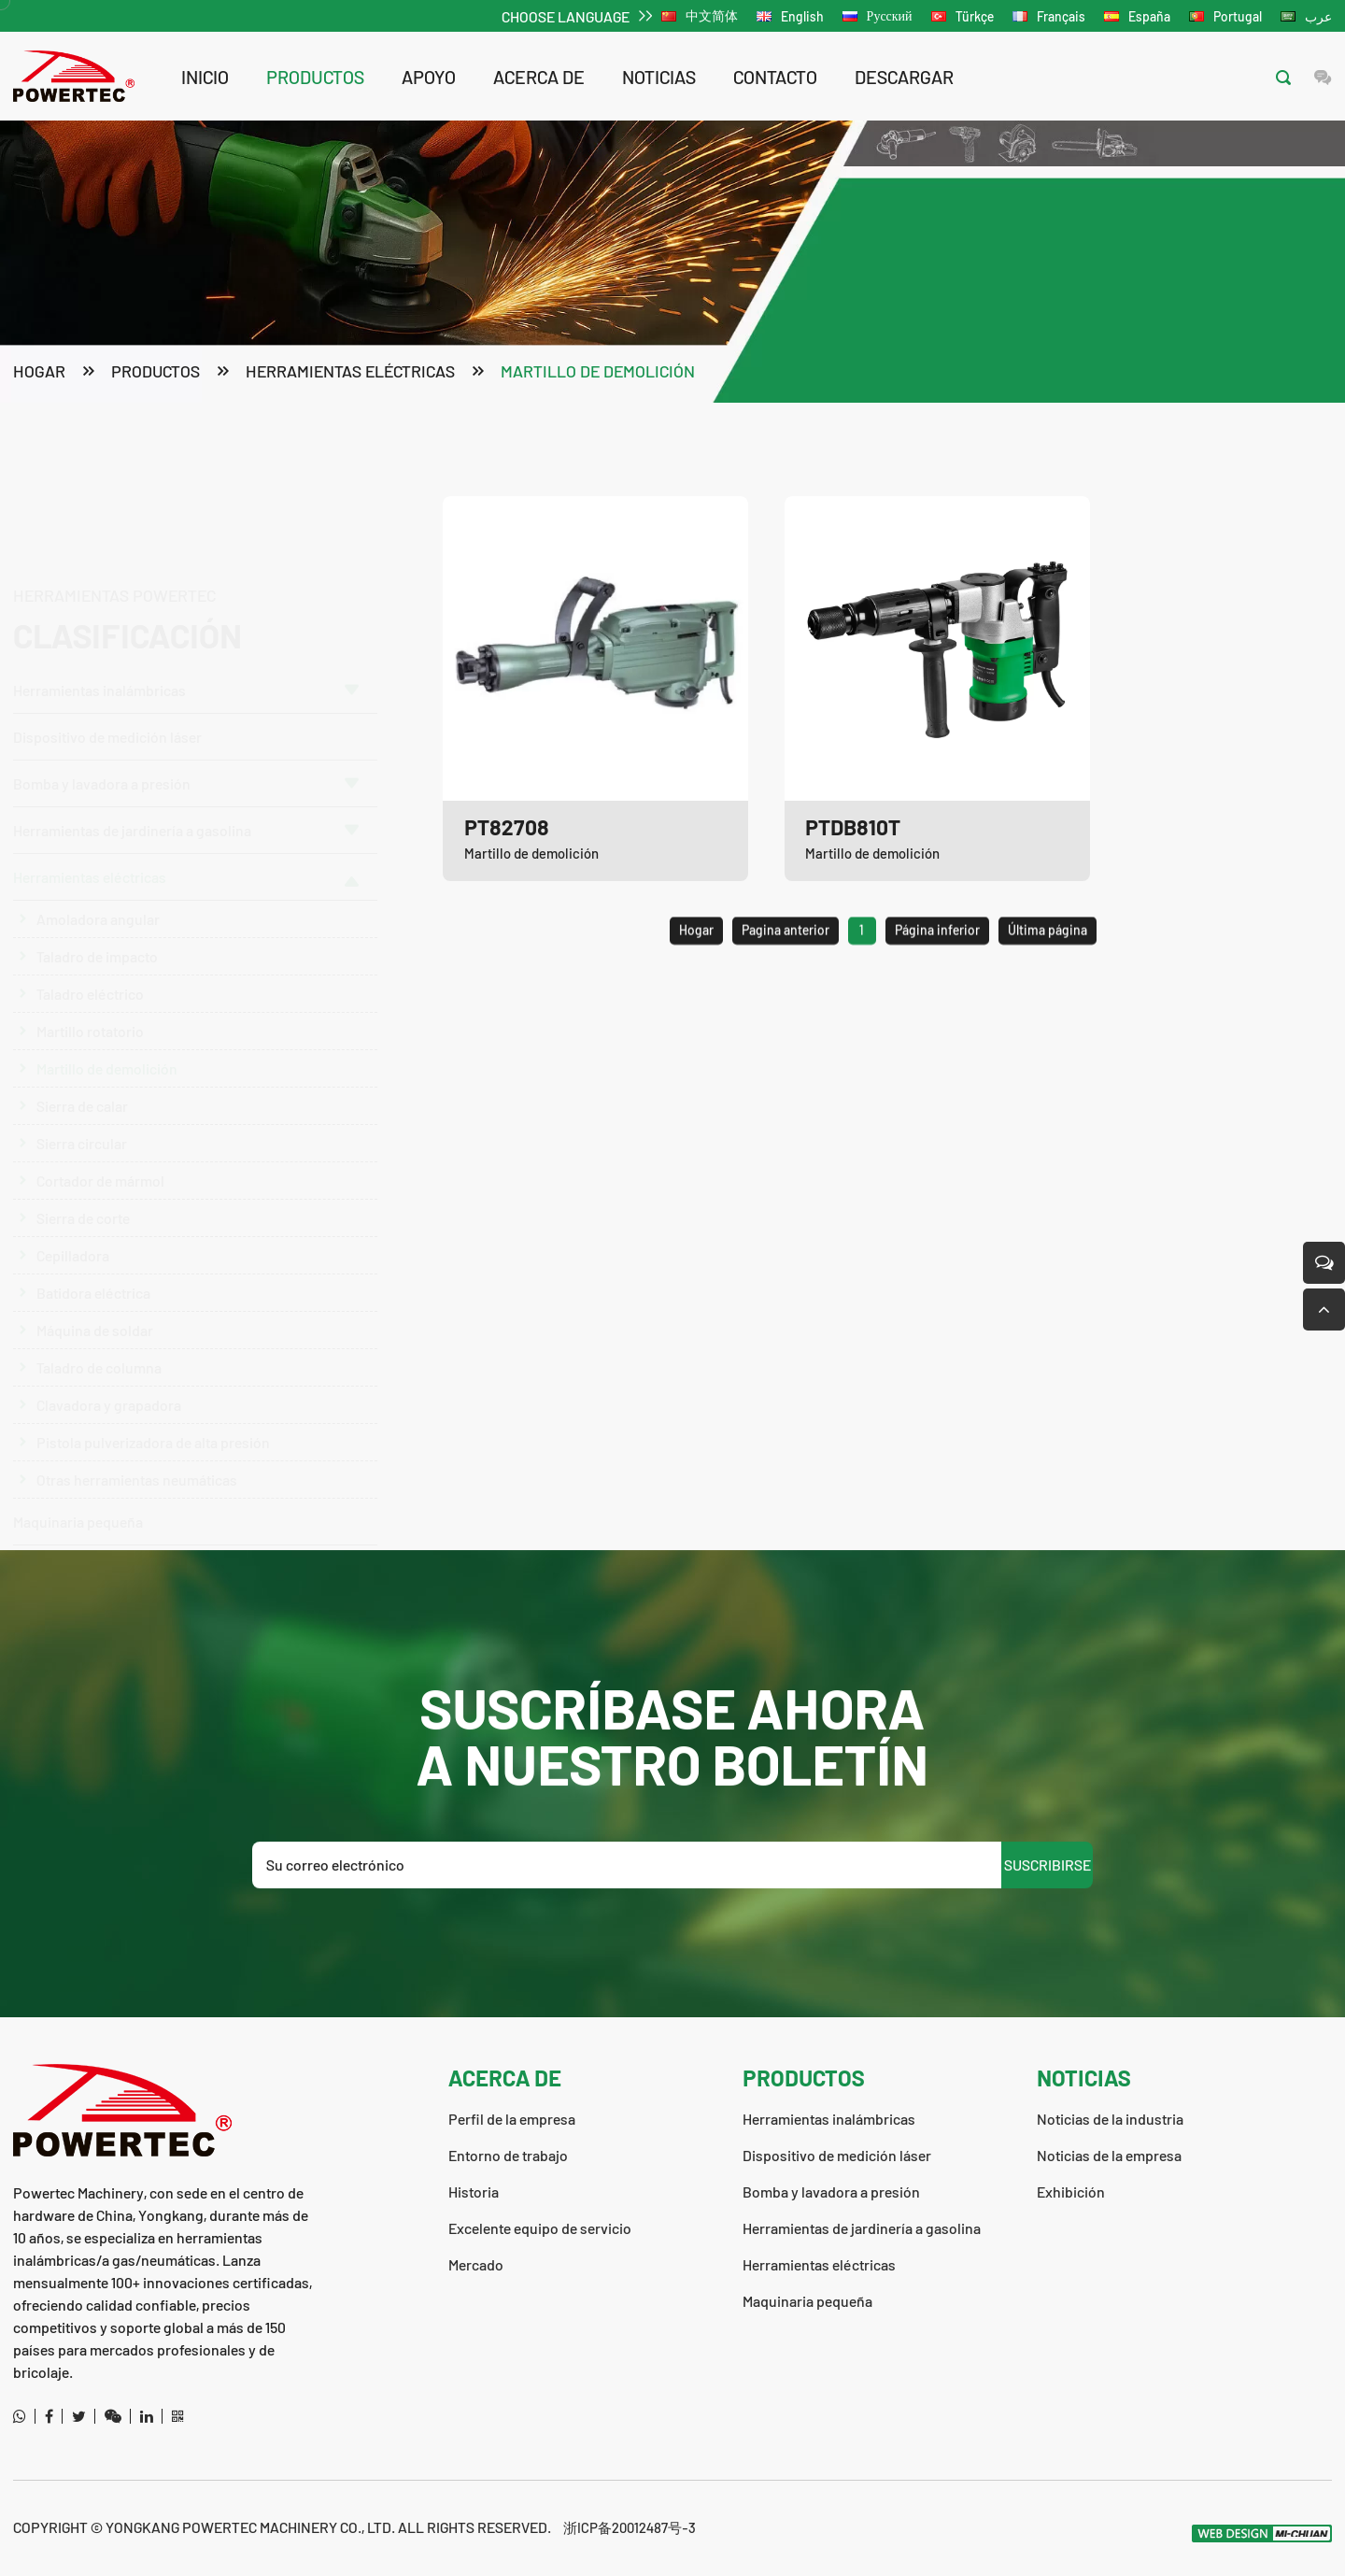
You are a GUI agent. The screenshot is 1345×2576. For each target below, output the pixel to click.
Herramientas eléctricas (350, 373)
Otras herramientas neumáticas (136, 1469)
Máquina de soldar (94, 1320)
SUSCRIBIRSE (1047, 1944)
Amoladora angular (98, 909)
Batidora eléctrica (93, 1282)
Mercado (475, 2264)
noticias (659, 76)
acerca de (539, 76)
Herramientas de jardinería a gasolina (186, 820)
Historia (473, 2191)
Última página (1047, 983)
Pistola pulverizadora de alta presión (153, 1432)
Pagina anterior (785, 983)
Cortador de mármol (100, 1170)
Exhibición (1071, 2191)
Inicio (205, 76)
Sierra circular (81, 1133)
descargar (904, 76)
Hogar (39, 373)
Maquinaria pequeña (78, 1511)
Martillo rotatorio (90, 1021)
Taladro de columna (99, 1357)
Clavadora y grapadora (108, 1394)
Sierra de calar (82, 1095)
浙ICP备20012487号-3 (632, 2527)
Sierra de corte (83, 1208)
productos (315, 76)
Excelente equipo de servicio (539, 2228)
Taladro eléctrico (90, 983)
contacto (775, 76)
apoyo (429, 76)
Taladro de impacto (97, 946)
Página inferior (937, 983)
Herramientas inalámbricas (186, 603)
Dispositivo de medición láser (107, 650)
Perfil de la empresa (511, 2119)
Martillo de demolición (598, 373)
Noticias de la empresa (1109, 2155)
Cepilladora (72, 1245)
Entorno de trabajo (508, 2155)
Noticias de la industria (1110, 2119)
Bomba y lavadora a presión (186, 696)
